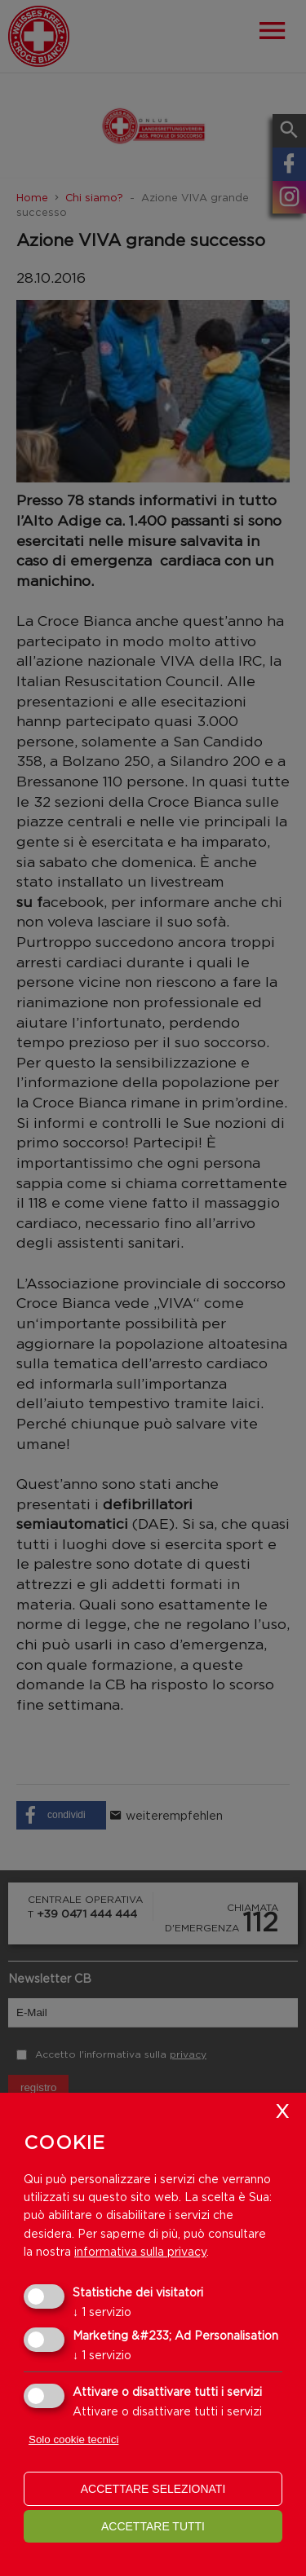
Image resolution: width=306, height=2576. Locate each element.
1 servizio (102, 2311)
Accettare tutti (153, 2526)
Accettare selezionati (153, 2488)
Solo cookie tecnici (73, 2439)
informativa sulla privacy (140, 2251)
